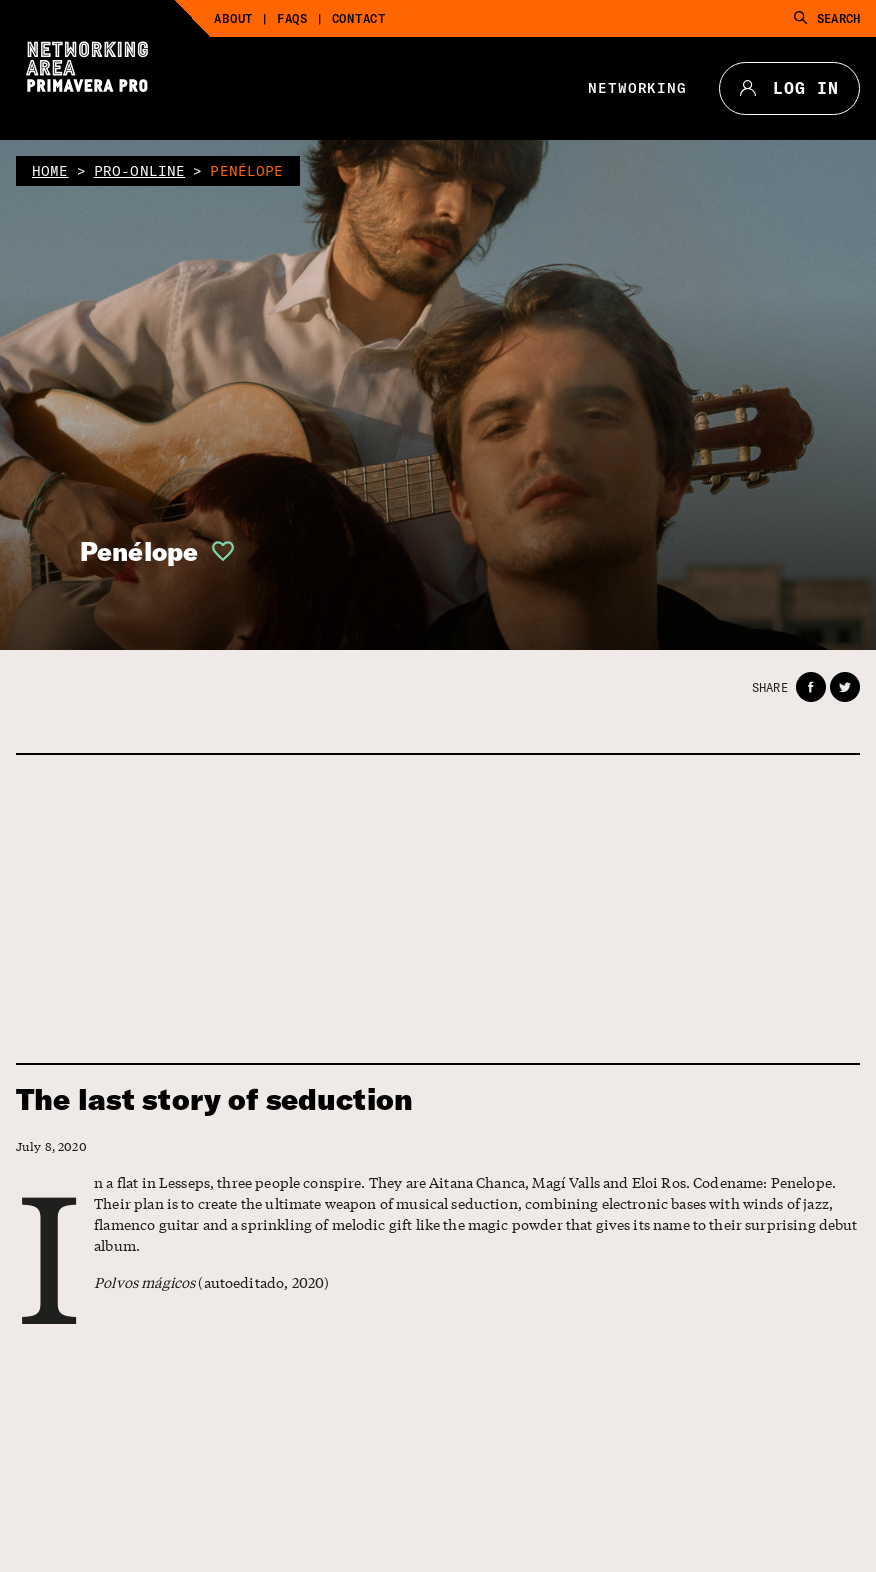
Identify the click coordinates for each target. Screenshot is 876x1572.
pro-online (140, 171)
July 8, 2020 (51, 1146)
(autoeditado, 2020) (211, 1282)
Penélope (139, 551)
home (50, 171)
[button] (217, 551)
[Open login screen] (217, 551)
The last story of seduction (214, 1099)
